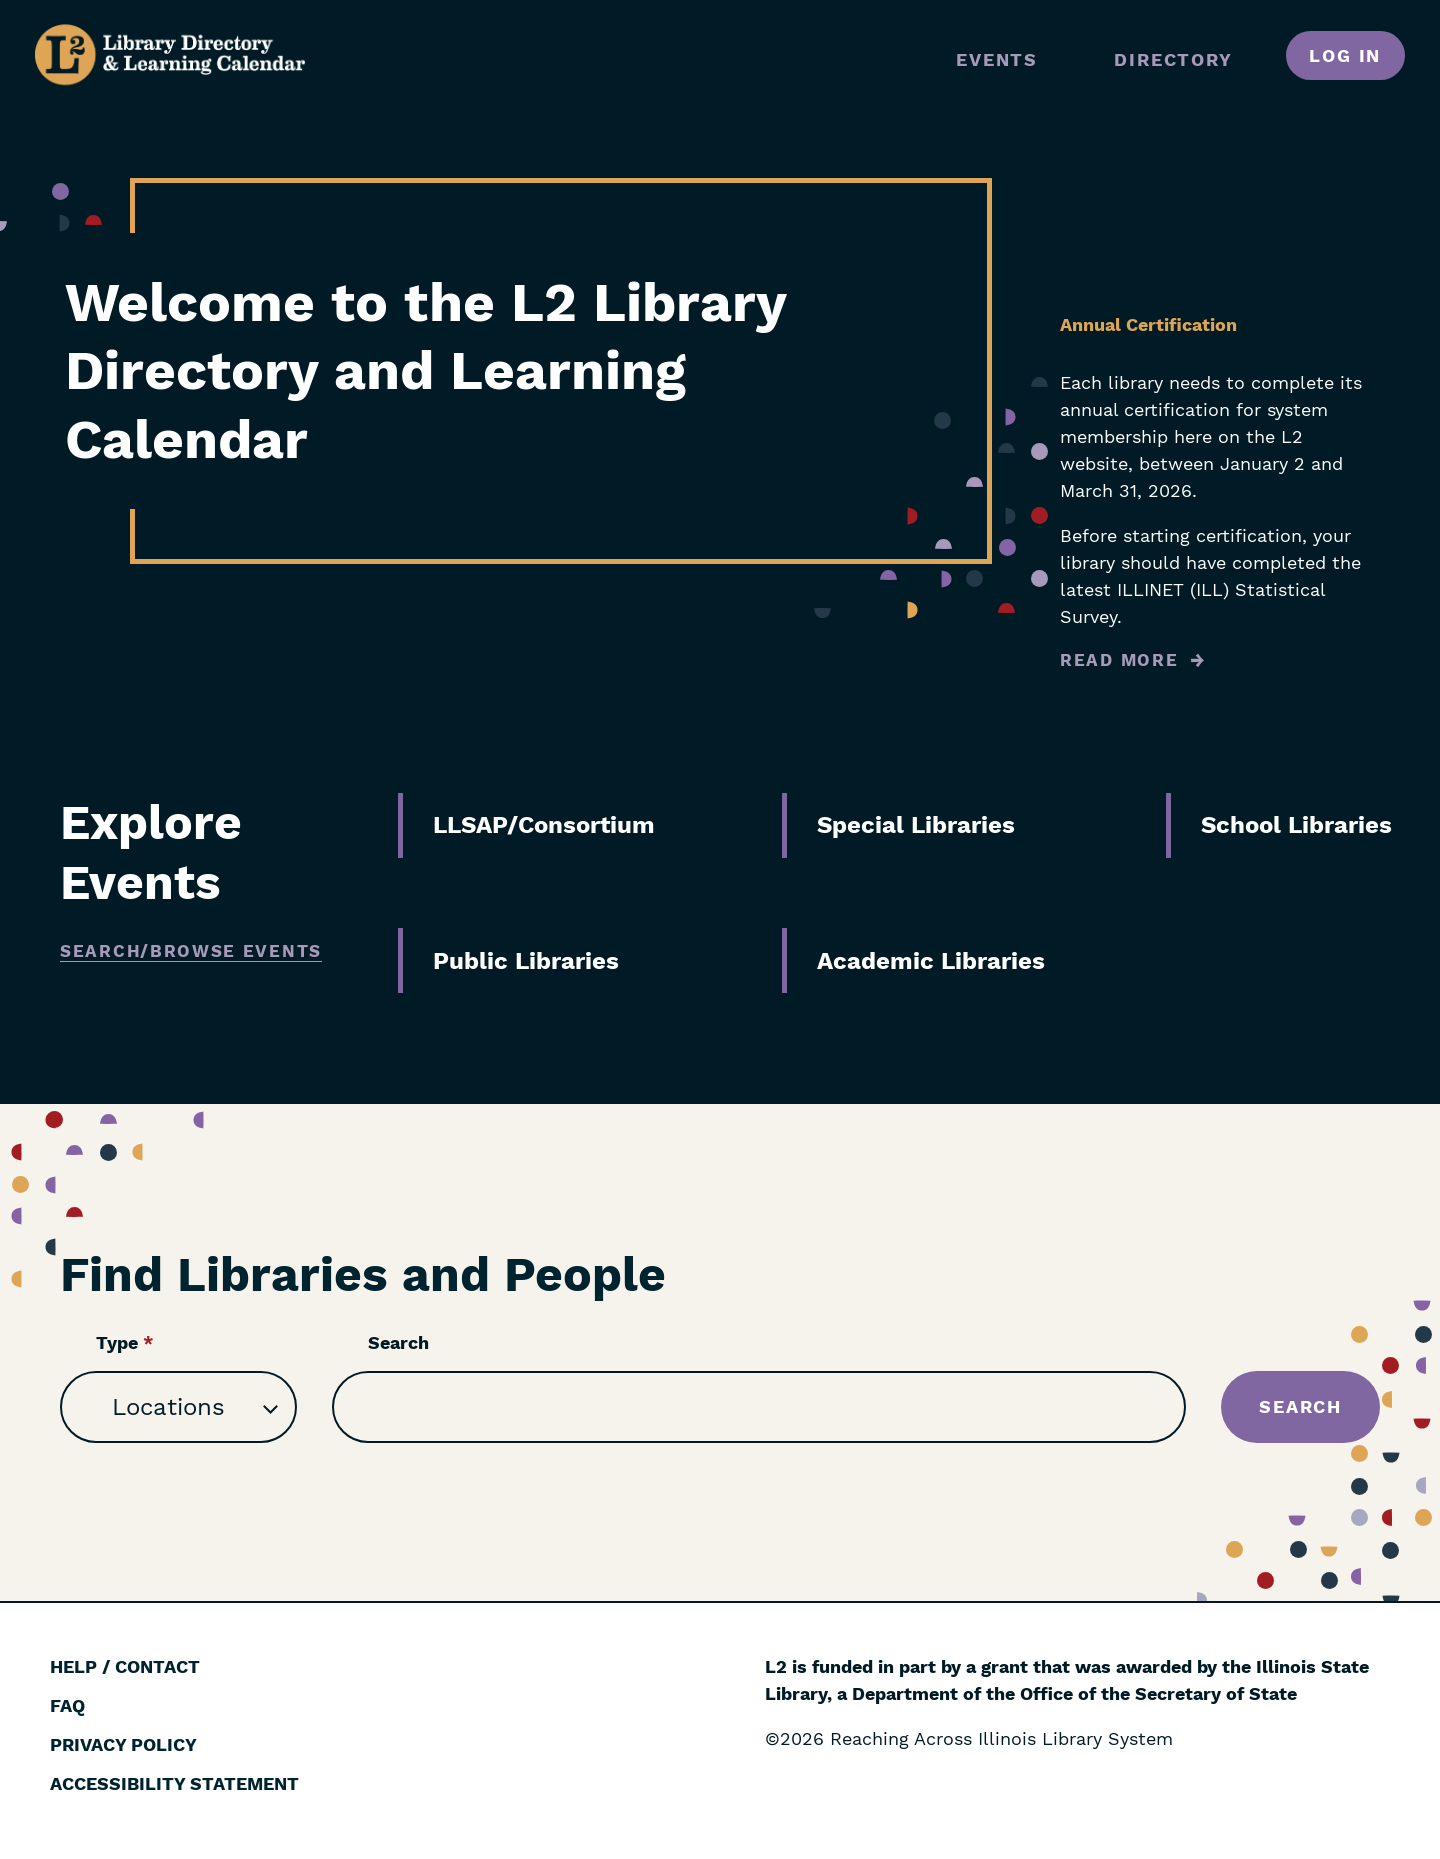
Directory (1173, 59)
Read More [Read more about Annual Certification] (1119, 660)
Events (997, 59)
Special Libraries (916, 825)
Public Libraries (526, 961)
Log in (1345, 55)
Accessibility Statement (174, 1783)
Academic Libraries (931, 961)
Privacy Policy (123, 1744)
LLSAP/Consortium (544, 825)
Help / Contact (125, 1666)
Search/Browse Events (191, 951)
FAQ (67, 1705)
